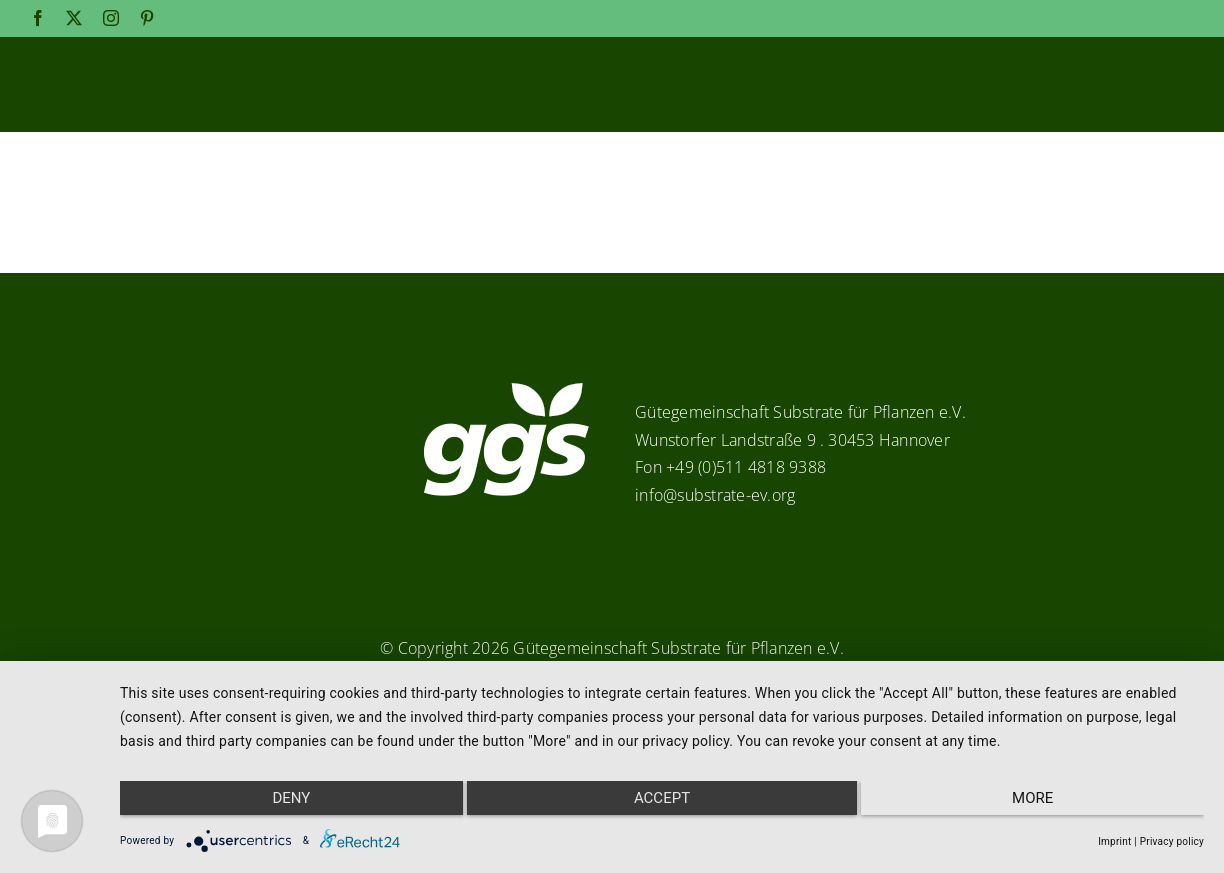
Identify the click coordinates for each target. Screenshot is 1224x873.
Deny (281, 804)
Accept (662, 804)
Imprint (1114, 841)
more (1042, 804)
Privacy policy (1172, 841)
